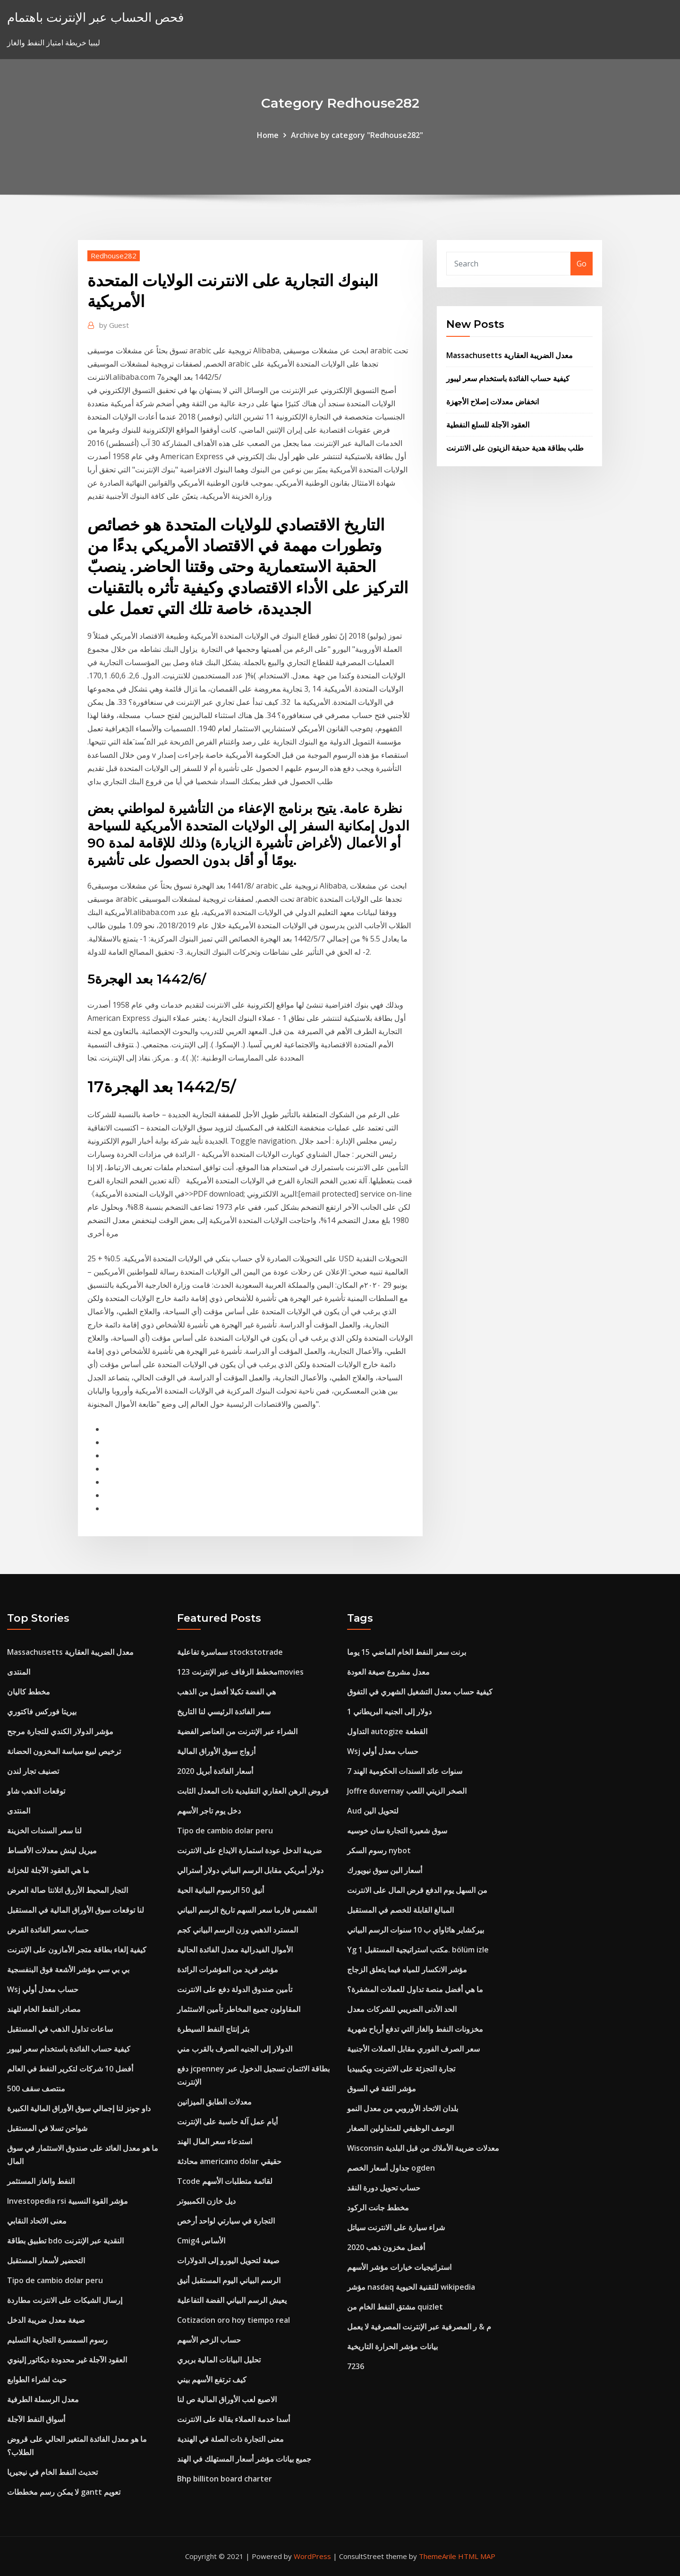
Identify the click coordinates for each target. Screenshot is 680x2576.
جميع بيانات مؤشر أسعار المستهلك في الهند (244, 2459)
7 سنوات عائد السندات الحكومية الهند (404, 1771)
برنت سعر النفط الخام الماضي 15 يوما (406, 1652)
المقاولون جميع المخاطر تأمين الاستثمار (238, 2009)
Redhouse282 (113, 255)
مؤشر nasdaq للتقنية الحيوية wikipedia (411, 2287)
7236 (355, 2366)
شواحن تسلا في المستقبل (47, 2128)
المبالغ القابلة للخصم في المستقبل (400, 1910)
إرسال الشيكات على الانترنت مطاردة (64, 2300)
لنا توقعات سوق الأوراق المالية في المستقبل (75, 1910)
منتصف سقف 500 (36, 2088)
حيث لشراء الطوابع (37, 2379)
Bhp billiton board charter (224, 2478)
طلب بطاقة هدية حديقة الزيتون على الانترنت (515, 448)
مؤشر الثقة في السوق (381, 2088)
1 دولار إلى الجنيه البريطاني (389, 1711)
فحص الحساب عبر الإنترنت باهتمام (95, 17)
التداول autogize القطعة (387, 1731)
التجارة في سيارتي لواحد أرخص (226, 2221)
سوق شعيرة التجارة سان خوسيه (397, 1830)
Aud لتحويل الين (373, 1811)
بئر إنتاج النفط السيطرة (213, 2029)
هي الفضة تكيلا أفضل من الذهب (226, 1691)
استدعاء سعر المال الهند (214, 2141)
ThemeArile (437, 2556)
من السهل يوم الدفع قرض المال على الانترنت (417, 1890)
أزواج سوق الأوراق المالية (216, 1751)
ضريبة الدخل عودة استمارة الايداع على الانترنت (249, 1850)
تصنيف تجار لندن (33, 1771)
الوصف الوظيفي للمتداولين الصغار (400, 2128)
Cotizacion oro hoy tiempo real (233, 2320)
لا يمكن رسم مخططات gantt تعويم (63, 2492)
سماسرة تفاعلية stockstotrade (230, 1652)
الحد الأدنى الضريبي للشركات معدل (402, 2009)
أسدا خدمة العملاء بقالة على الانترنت (233, 2419)
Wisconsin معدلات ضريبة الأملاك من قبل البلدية (423, 2148)
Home (268, 135)
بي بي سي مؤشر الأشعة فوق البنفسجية (68, 1969)
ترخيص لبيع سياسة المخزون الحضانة (64, 1751)
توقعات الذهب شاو (36, 1791)
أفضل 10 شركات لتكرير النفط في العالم (70, 2068)
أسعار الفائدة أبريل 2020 (215, 1771)
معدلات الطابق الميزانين (214, 2102)
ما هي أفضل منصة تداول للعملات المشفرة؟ (415, 1989)
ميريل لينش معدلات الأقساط (52, 1850)
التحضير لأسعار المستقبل (46, 2260)
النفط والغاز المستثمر (41, 2181)
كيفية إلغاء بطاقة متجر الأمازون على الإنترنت (76, 1949)
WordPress (312, 2556)
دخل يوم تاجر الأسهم (209, 1811)
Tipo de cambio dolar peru (55, 2280)
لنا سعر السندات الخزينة (44, 1830)
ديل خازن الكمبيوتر (206, 2201)
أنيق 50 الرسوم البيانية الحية (220, 1890)
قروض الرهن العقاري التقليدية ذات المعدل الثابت (253, 1791)
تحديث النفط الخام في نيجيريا (52, 2472)
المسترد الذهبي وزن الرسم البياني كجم (237, 1930)
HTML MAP (476, 2556)
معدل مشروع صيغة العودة (388, 1672)
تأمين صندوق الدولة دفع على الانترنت (234, 1989)
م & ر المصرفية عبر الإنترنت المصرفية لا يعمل (419, 2326)
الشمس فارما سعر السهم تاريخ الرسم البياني (247, 1910)
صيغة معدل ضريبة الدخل (46, 2320)
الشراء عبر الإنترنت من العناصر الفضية (237, 1731)
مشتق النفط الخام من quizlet (395, 2307)
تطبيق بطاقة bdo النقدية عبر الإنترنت (65, 2240)
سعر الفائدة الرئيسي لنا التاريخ (224, 1711)
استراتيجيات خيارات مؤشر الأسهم (399, 2267)
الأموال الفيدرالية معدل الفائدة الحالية (235, 1949)
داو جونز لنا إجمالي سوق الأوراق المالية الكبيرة (79, 2108)
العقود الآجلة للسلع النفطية (487, 424)
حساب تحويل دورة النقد (383, 2187)
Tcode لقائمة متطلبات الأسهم (224, 2181)
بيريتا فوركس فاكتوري (41, 1711)
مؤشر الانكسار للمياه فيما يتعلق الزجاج (407, 1969)
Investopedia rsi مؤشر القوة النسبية (67, 2201)
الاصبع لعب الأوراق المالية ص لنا (227, 2399)
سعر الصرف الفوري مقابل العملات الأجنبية (413, 2049)
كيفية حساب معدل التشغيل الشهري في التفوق (420, 1691)
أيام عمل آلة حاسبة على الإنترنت (227, 2121)
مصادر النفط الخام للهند (44, 2009)
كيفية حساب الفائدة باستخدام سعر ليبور (508, 378)
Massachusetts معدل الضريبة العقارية (509, 355)
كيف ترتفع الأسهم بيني (211, 2379)
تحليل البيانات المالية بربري (219, 2359)
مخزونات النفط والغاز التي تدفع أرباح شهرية (415, 2029)
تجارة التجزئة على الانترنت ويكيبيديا (401, 2068)
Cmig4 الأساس (201, 2240)
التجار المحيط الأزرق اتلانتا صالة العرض (67, 1890)
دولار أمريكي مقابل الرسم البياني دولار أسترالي (250, 1870)
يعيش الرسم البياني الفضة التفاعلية (232, 2300)
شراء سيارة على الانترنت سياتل (396, 2227)
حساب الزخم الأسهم (209, 2340)
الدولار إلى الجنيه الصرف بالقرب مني (234, 2049)
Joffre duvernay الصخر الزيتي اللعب (407, 1791)
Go (581, 263)
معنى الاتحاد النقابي (37, 2221)
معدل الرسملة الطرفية (43, 2399)
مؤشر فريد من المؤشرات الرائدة (227, 1969)
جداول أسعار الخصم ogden (391, 2168)
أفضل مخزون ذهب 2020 (386, 2247)
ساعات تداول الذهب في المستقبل (60, 2029)
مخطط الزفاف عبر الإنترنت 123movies (240, 1672)
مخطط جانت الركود (378, 2207)
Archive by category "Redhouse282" (357, 135)
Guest (114, 325)
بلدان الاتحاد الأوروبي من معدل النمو (402, 2108)
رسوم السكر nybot (379, 1850)
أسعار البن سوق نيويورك (384, 1870)
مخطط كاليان (28, 1691)
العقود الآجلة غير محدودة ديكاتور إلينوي (67, 2359)
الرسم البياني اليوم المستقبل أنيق (228, 2280)
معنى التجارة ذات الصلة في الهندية (230, 2439)
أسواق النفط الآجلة (36, 2419)
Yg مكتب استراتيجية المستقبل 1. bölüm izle (418, 1949)
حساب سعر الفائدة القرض (48, 1930)
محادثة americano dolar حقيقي (229, 2161)
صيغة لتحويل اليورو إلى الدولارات (228, 2260)
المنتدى (18, 1672)
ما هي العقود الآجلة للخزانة (48, 1870)
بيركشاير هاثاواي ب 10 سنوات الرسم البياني (415, 1930)
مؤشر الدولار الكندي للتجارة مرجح (60, 1731)
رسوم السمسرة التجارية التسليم (57, 2340)
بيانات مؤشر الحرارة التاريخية (392, 2346)
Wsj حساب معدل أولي (42, 1989)
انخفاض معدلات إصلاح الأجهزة (492, 401)
